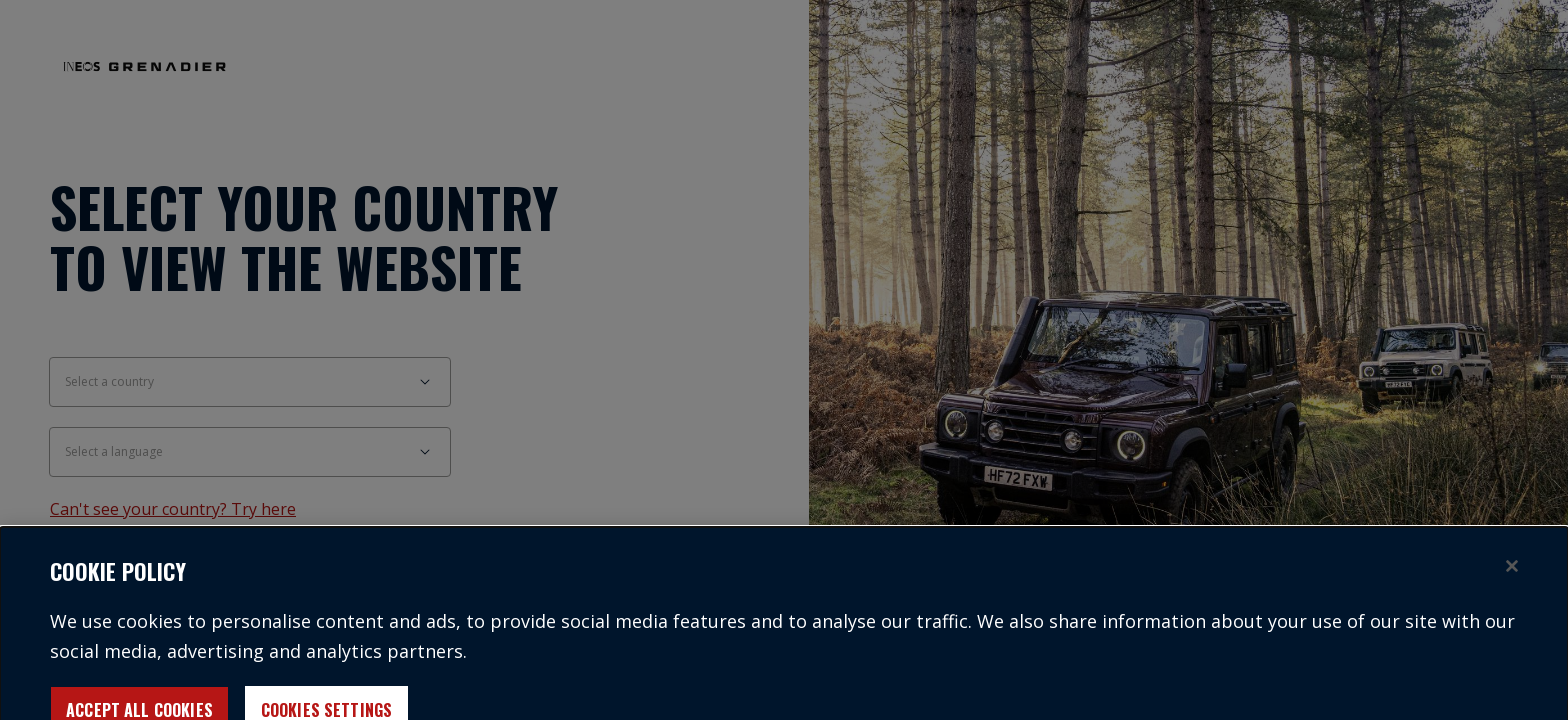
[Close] (1512, 573)
